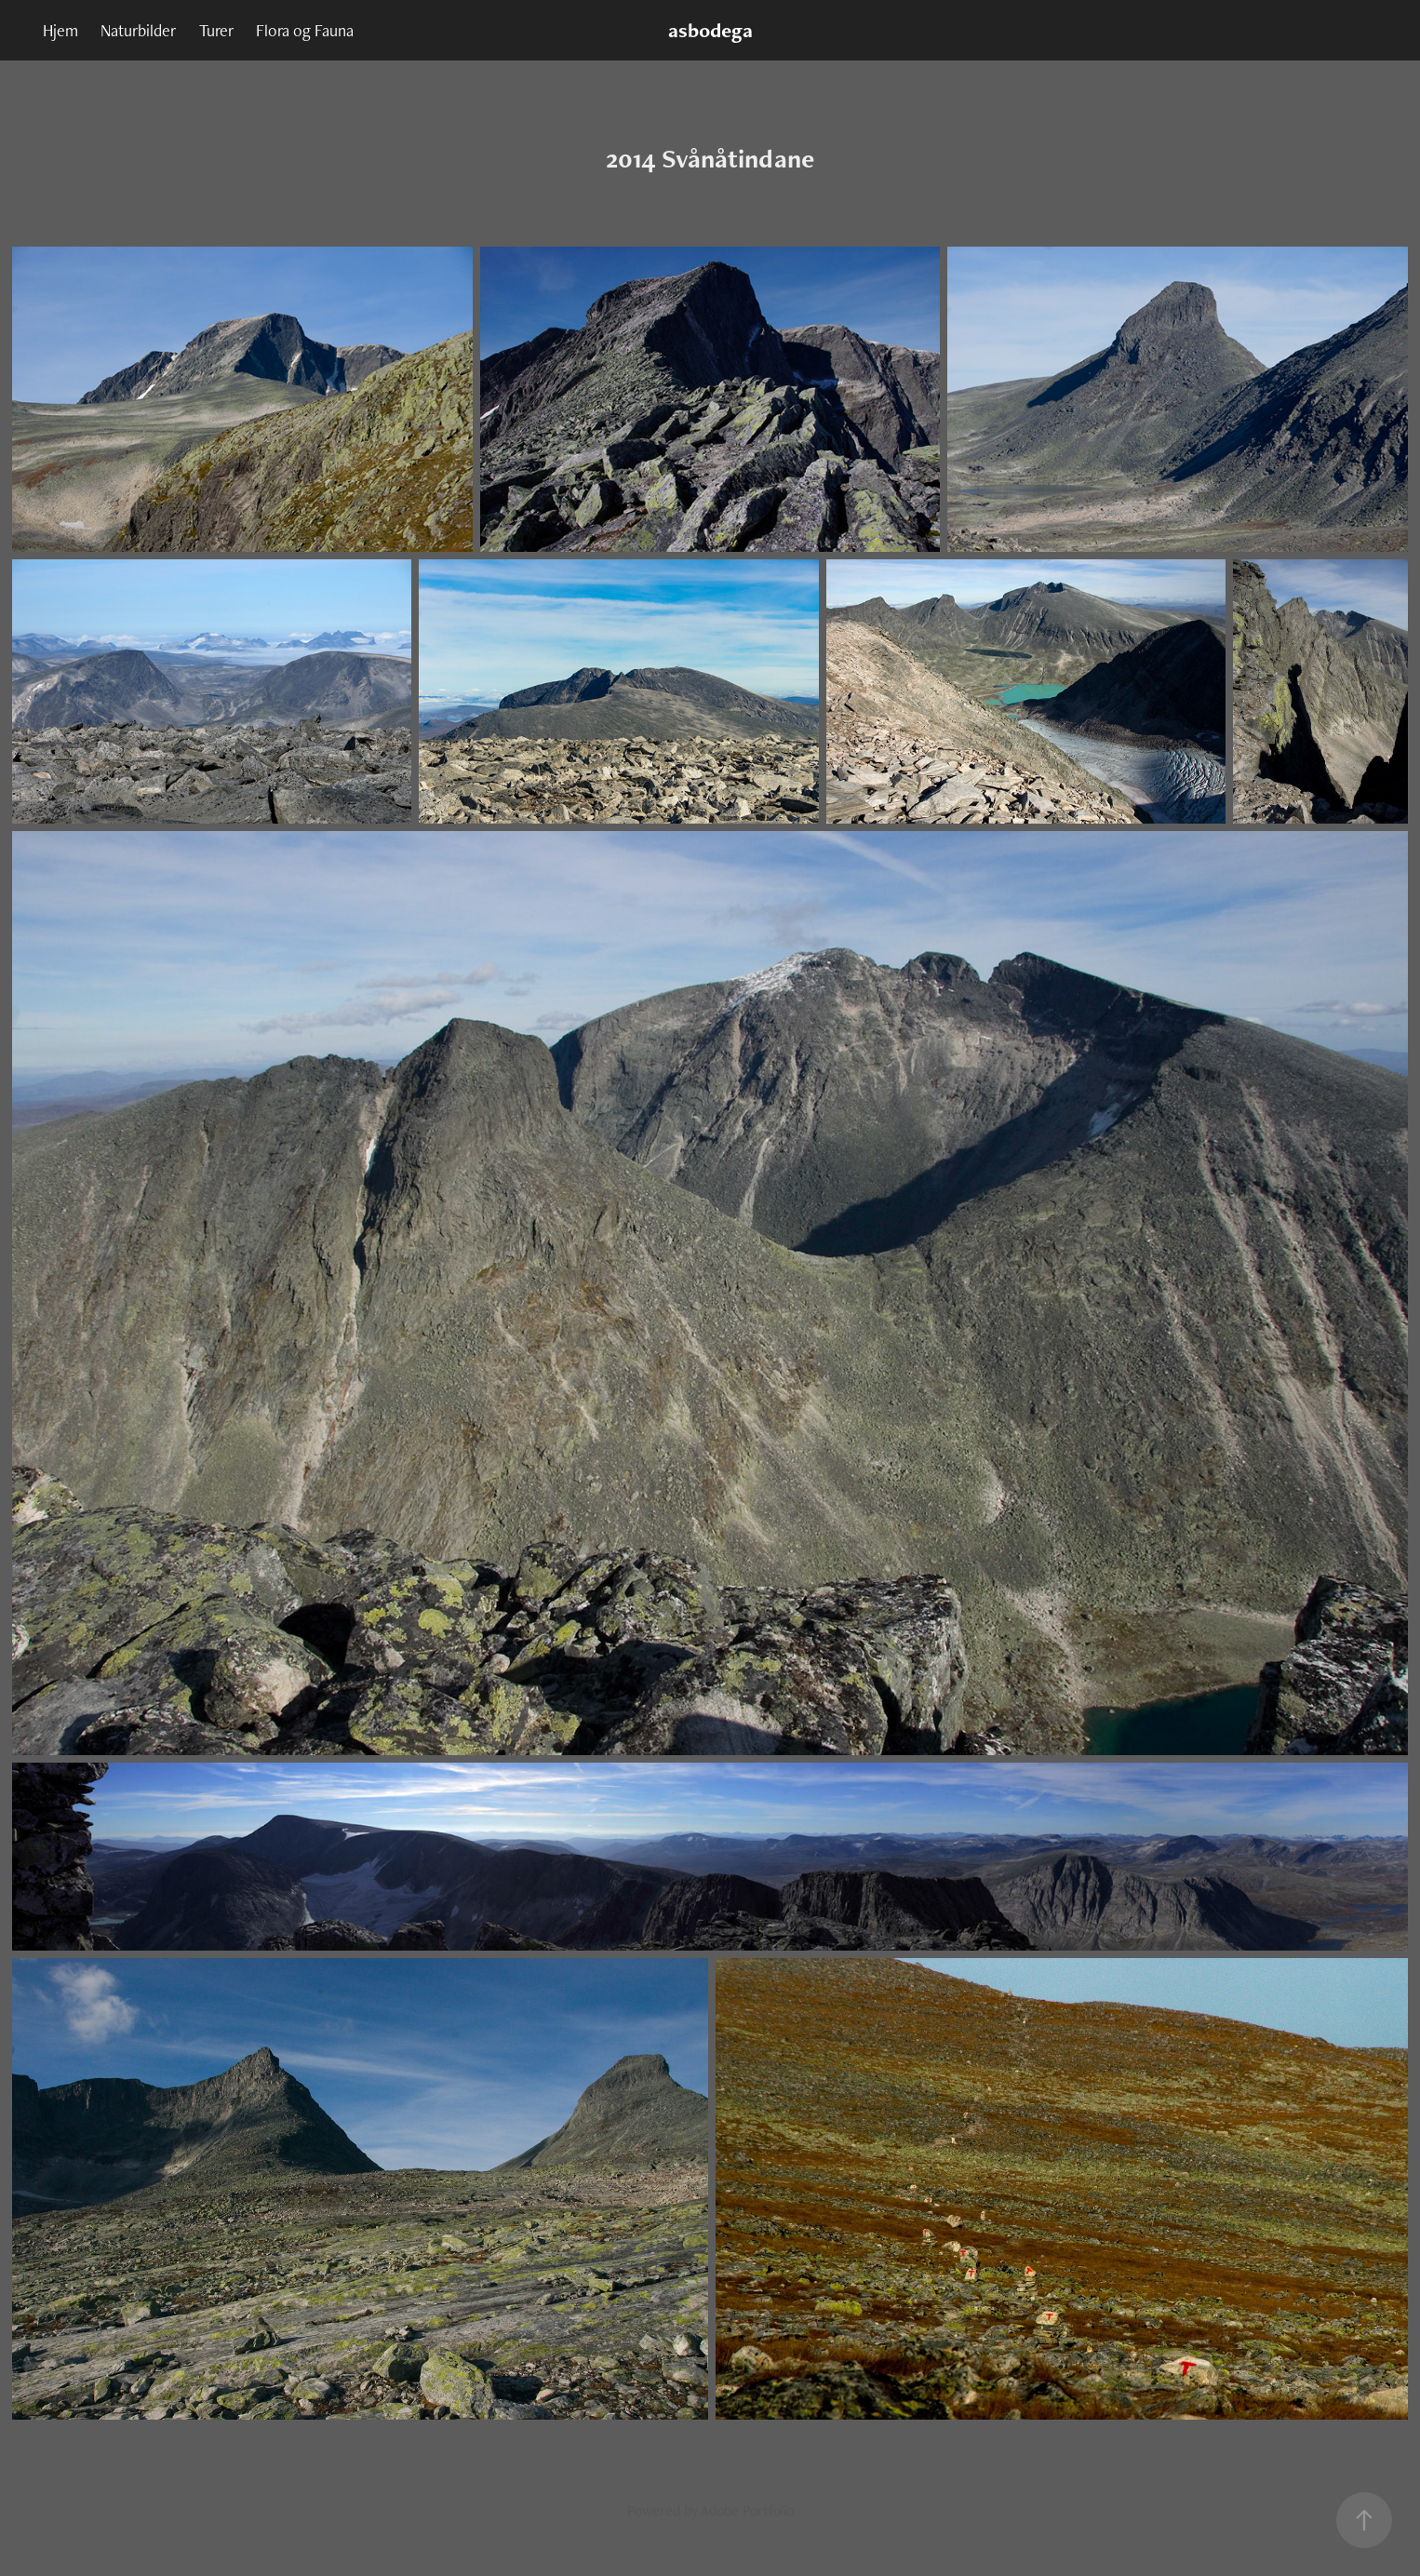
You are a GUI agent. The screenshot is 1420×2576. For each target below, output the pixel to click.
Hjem (60, 30)
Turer (216, 30)
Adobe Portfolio (747, 2510)
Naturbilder (138, 30)
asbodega (710, 30)
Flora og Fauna (305, 30)
